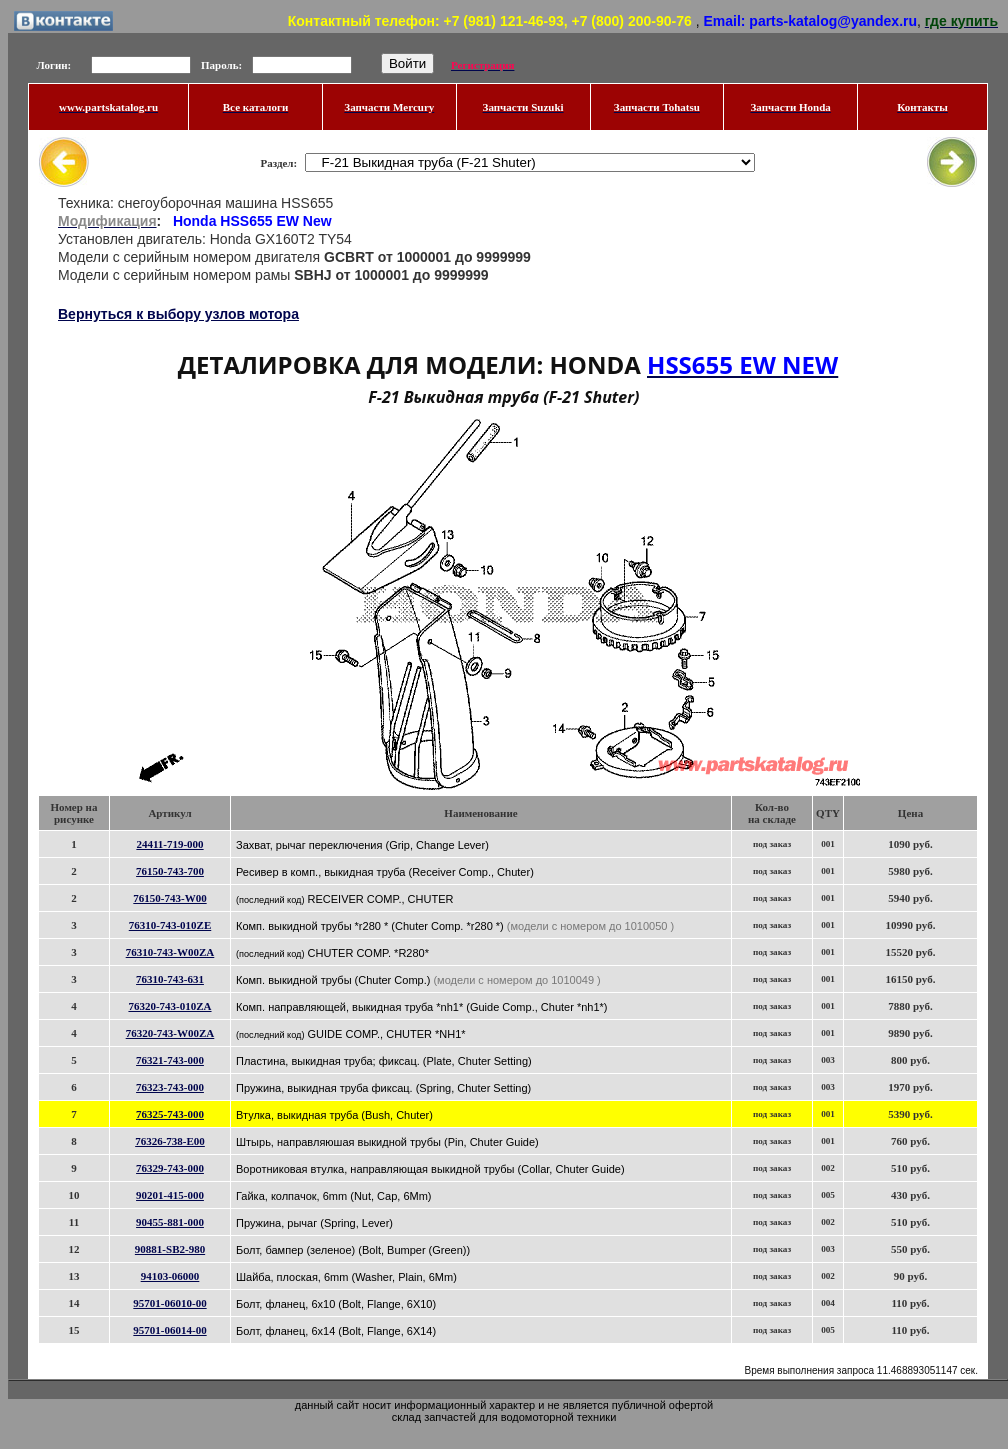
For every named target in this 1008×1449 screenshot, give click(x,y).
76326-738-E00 (170, 1141)
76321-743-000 (170, 1060)
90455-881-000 (170, 1222)
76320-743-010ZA (169, 1006)
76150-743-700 (170, 871)
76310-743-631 (170, 979)
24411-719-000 (169, 844)
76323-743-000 (170, 1087)
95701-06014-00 (169, 1330)
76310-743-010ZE (170, 925)
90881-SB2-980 (170, 1249)
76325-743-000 (170, 1114)
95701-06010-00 (169, 1303)
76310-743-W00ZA (170, 952)
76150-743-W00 (169, 898)
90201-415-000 (170, 1195)
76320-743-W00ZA (170, 1033)
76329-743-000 (170, 1168)
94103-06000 (170, 1276)
